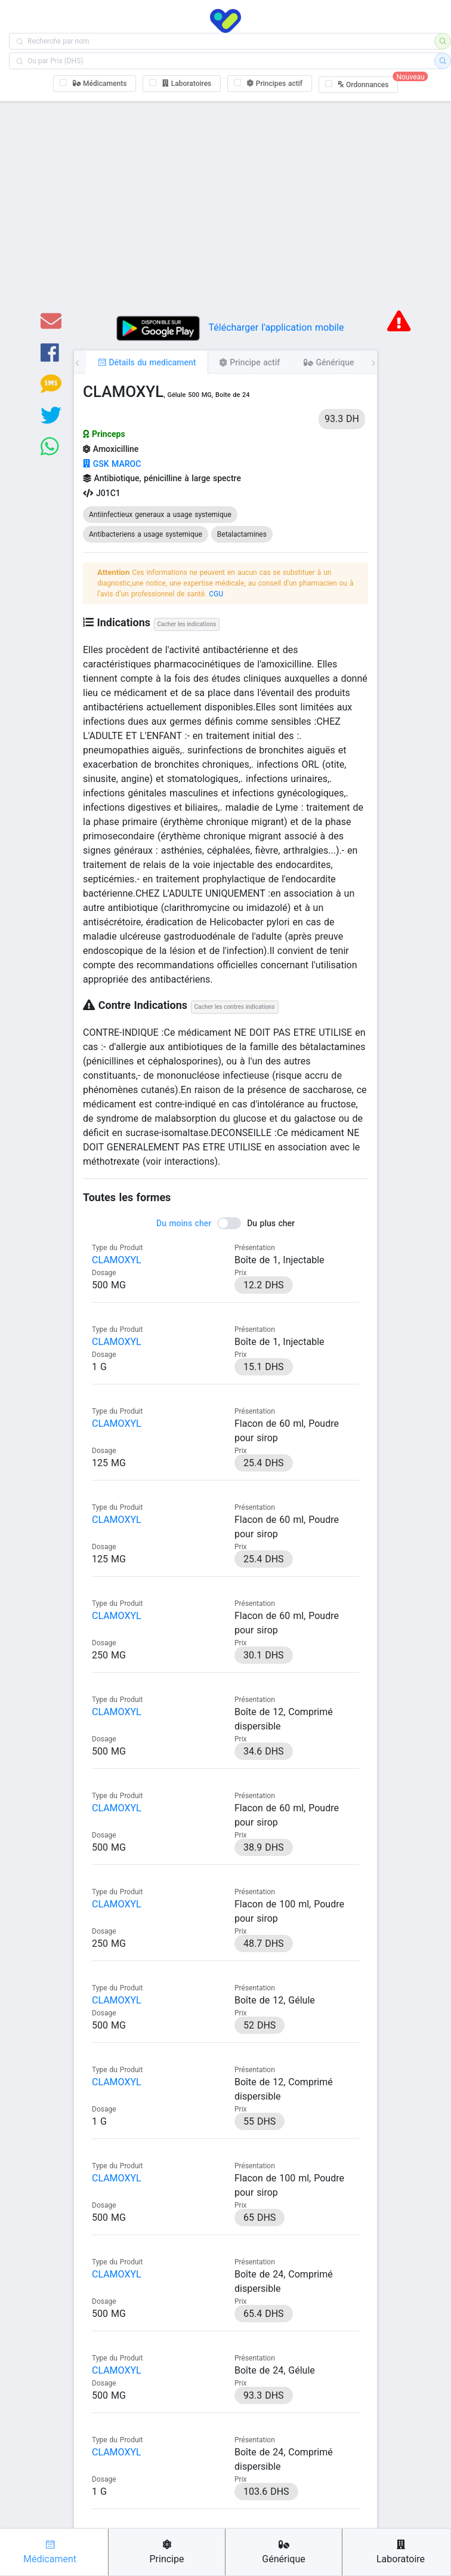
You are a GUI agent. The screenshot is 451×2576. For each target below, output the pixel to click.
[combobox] (225, 41)
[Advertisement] (225, 213)
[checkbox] (95, 83)
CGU (216, 594)
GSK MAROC (112, 464)
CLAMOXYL (116, 1260)
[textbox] (225, 41)
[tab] (146, 362)
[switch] (225, 1223)
